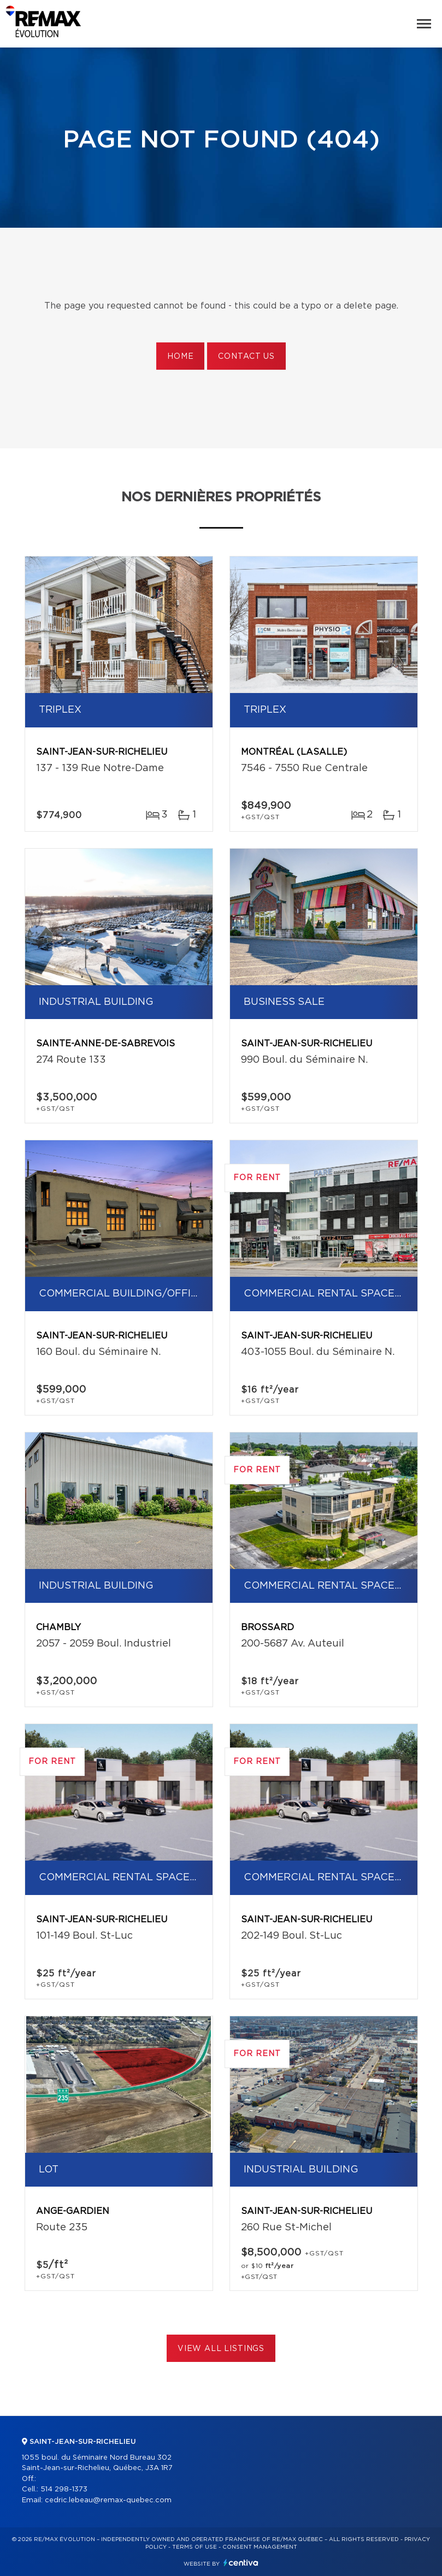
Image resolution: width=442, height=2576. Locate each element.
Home (180, 356)
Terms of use (194, 2547)
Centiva (240, 2562)
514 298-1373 (63, 2489)
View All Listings (221, 2349)
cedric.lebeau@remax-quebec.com (108, 2500)
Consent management (259, 2547)
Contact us (246, 356)
